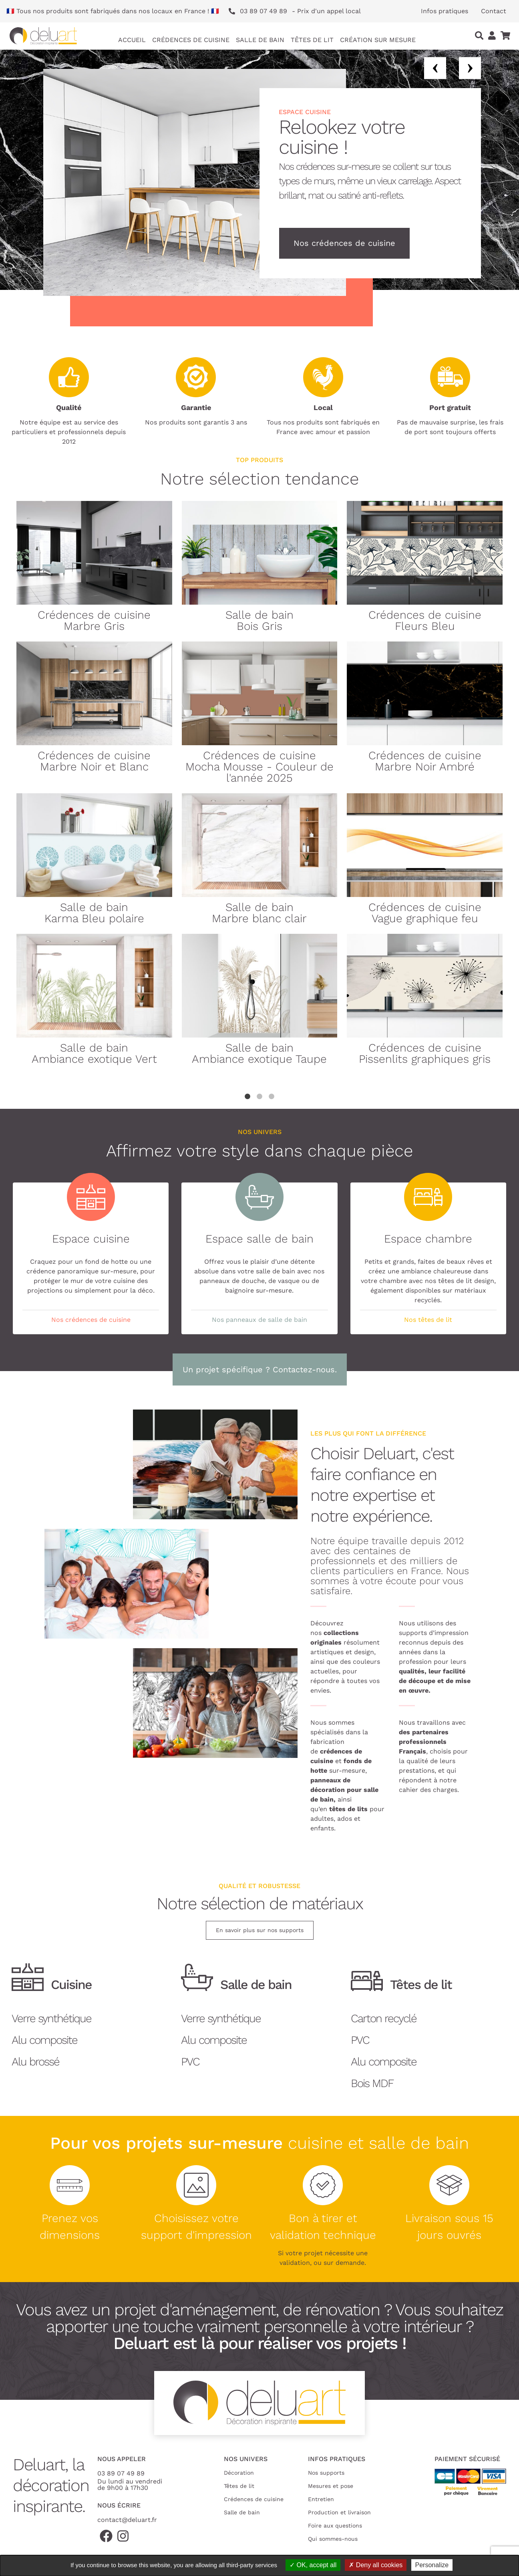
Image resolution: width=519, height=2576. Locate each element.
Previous (435, 68)
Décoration (239, 2472)
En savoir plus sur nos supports (260, 1930)
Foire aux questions (335, 2525)
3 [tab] (272, 1097)
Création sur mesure (378, 40)
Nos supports (326, 2472)
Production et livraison (339, 2512)
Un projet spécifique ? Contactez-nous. (260, 1369)
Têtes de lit (239, 2486)
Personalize (432, 2565)
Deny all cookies (375, 2565)
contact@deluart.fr (127, 2520)
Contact (493, 11)
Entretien (321, 2499)
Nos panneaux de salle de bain (259, 1319)
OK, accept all (313, 2565)
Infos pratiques (444, 11)
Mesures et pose (330, 2486)
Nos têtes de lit (428, 1319)
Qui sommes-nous (333, 2539)
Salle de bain (242, 2512)
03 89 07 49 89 (121, 2473)
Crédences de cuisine (254, 2499)
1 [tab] (247, 1097)
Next (470, 68)
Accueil (132, 40)
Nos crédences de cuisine (344, 243)
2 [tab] (259, 1097)
